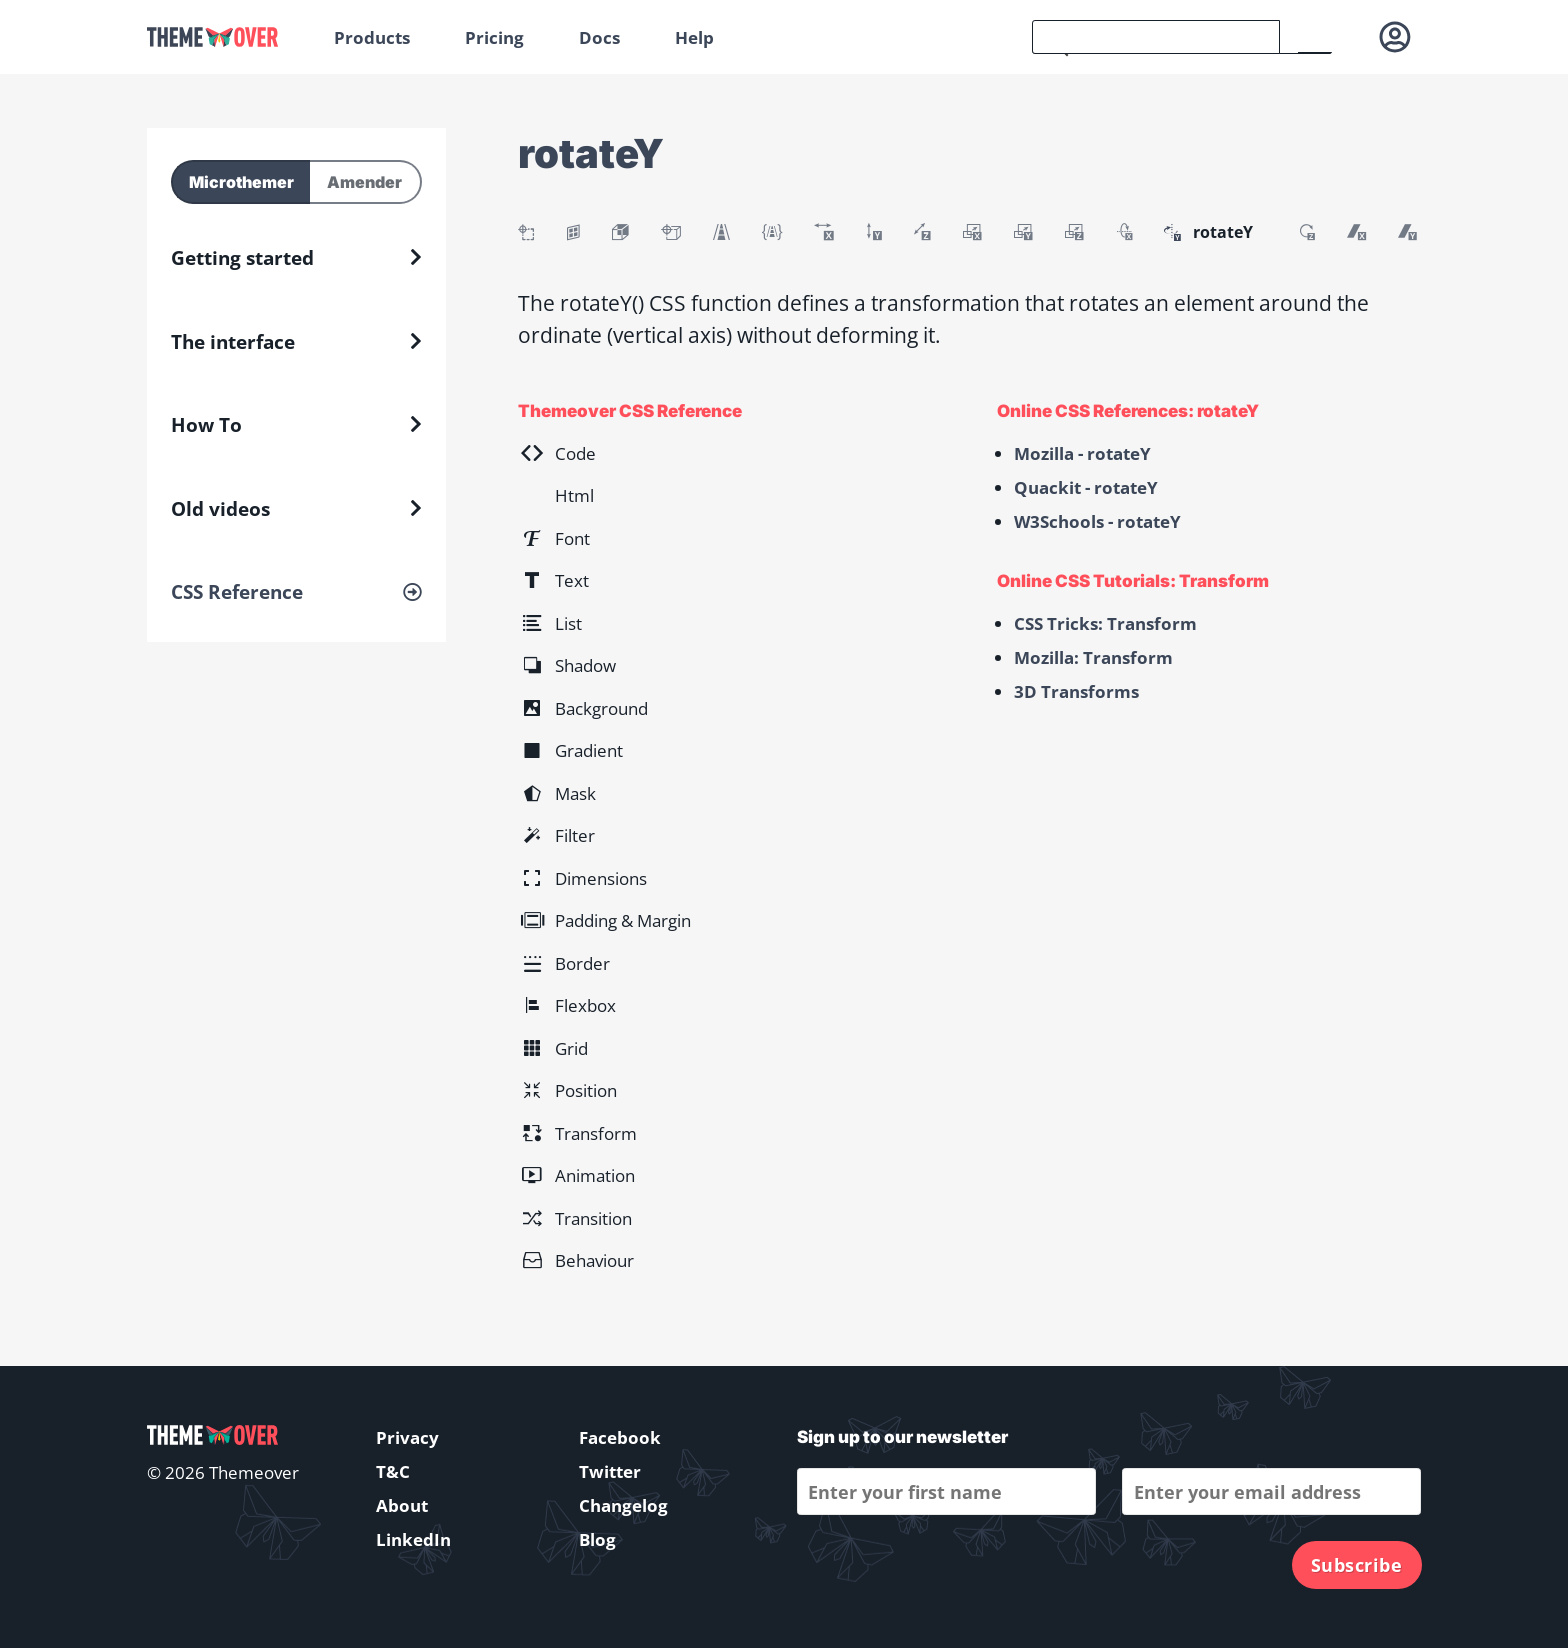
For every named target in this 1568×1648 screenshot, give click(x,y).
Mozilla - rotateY (1082, 453)
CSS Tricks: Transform (1105, 623)
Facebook (620, 1437)
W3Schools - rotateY (1097, 521)
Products (372, 37)
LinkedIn (413, 1539)
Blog (597, 1539)
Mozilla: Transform (1093, 657)
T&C (393, 1471)
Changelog (623, 1505)
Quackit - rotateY (1086, 487)
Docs (599, 37)
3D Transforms (1076, 691)
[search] (1156, 37)
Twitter (610, 1471)
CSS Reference (237, 592)
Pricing (494, 37)
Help (694, 37)
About (402, 1505)
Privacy (407, 1437)
